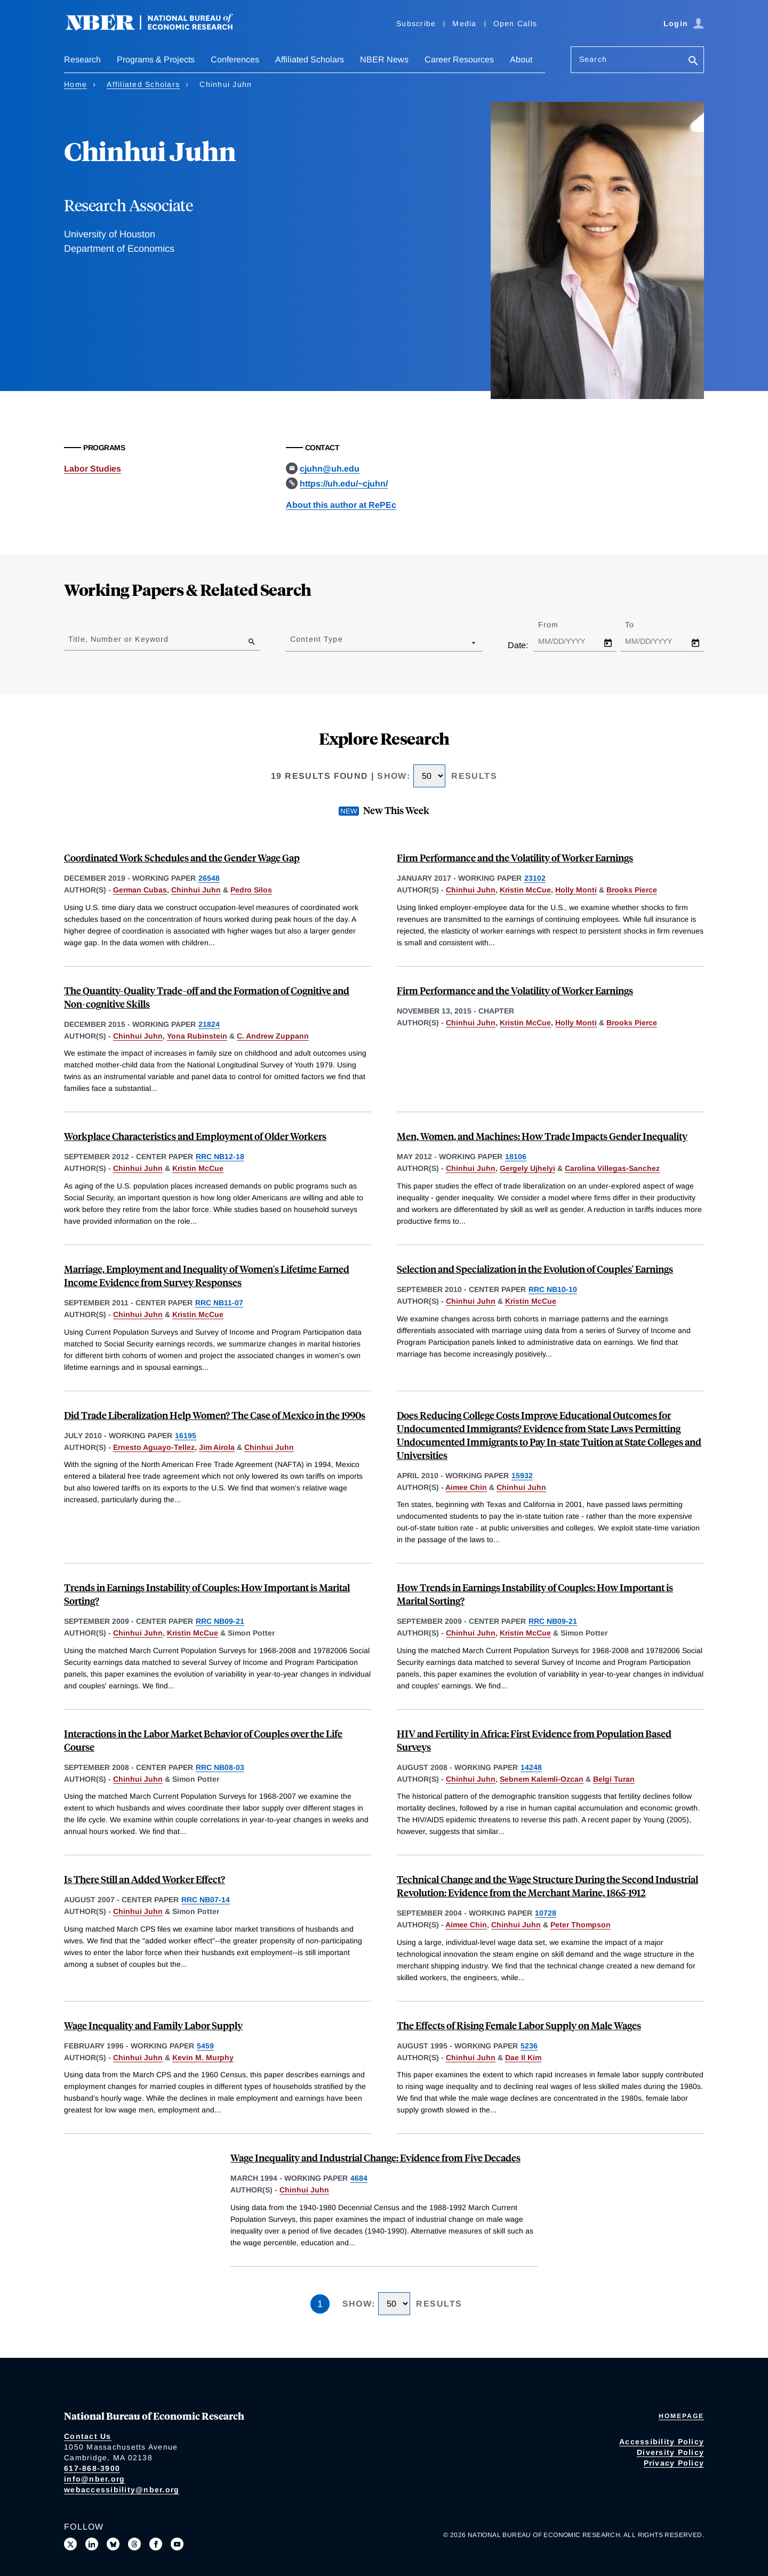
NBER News (384, 59)
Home (75, 84)
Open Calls (515, 23)
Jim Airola (217, 1447)
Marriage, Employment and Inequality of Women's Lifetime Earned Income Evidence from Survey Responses (206, 1275)
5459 (205, 2045)
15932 (522, 1475)
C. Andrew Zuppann (273, 1036)
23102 (535, 878)
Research (82, 59)
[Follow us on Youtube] (177, 2544)
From (557, 624)
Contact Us (87, 2436)
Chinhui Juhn (196, 890)
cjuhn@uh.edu (329, 468)
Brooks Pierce (631, 890)
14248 (531, 1767)
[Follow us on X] (70, 2544)
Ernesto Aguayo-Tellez (154, 1447)
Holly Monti (576, 890)
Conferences (235, 59)
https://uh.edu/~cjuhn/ (344, 483)
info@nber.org (94, 2479)
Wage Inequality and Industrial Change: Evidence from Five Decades (375, 2157)
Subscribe (416, 23)
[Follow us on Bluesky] (113, 2544)
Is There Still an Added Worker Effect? (144, 1879)
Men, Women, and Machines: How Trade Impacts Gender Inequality (542, 1136)
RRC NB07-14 (205, 1899)
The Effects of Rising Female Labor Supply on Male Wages (519, 2025)
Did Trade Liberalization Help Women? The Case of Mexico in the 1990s (214, 1415)
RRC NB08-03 (220, 1767)
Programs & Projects (156, 59)
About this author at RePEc (341, 504)
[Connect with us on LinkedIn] (91, 2544)
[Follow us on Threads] (134, 2544)
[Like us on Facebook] (155, 2544)
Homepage (681, 2416)
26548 (209, 878)
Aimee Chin (466, 1487)
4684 (358, 2178)
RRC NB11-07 (219, 1302)
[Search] (693, 61)
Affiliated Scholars (309, 59)
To (639, 624)
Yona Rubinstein (197, 1036)
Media (464, 23)
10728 (545, 1913)
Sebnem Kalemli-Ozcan (541, 1779)
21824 (209, 1024)
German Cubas (140, 890)
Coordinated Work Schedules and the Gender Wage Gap (182, 857)
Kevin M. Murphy (203, 2057)
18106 (515, 1156)
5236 (529, 2045)
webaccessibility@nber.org (121, 2489)
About (521, 59)
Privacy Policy (674, 2463)
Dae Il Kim (523, 2057)
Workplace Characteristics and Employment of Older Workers (195, 1136)
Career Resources (459, 59)
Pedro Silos (251, 890)
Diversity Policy (670, 2452)
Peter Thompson (580, 1924)
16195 (185, 1435)
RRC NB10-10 (553, 1289)
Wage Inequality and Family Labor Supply (153, 2025)
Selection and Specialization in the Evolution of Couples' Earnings (535, 1268)
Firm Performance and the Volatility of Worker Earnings (515, 857)
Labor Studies (92, 468)
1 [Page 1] (320, 2304)
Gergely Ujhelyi (527, 1168)
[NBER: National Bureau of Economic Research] (158, 28)
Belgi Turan (614, 1779)
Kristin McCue (525, 890)
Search (593, 59)
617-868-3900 (92, 2468)
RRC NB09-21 (220, 1621)
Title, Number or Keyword (118, 639)
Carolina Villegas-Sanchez (612, 1168)
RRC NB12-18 (220, 1156)
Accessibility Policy (661, 2441)
